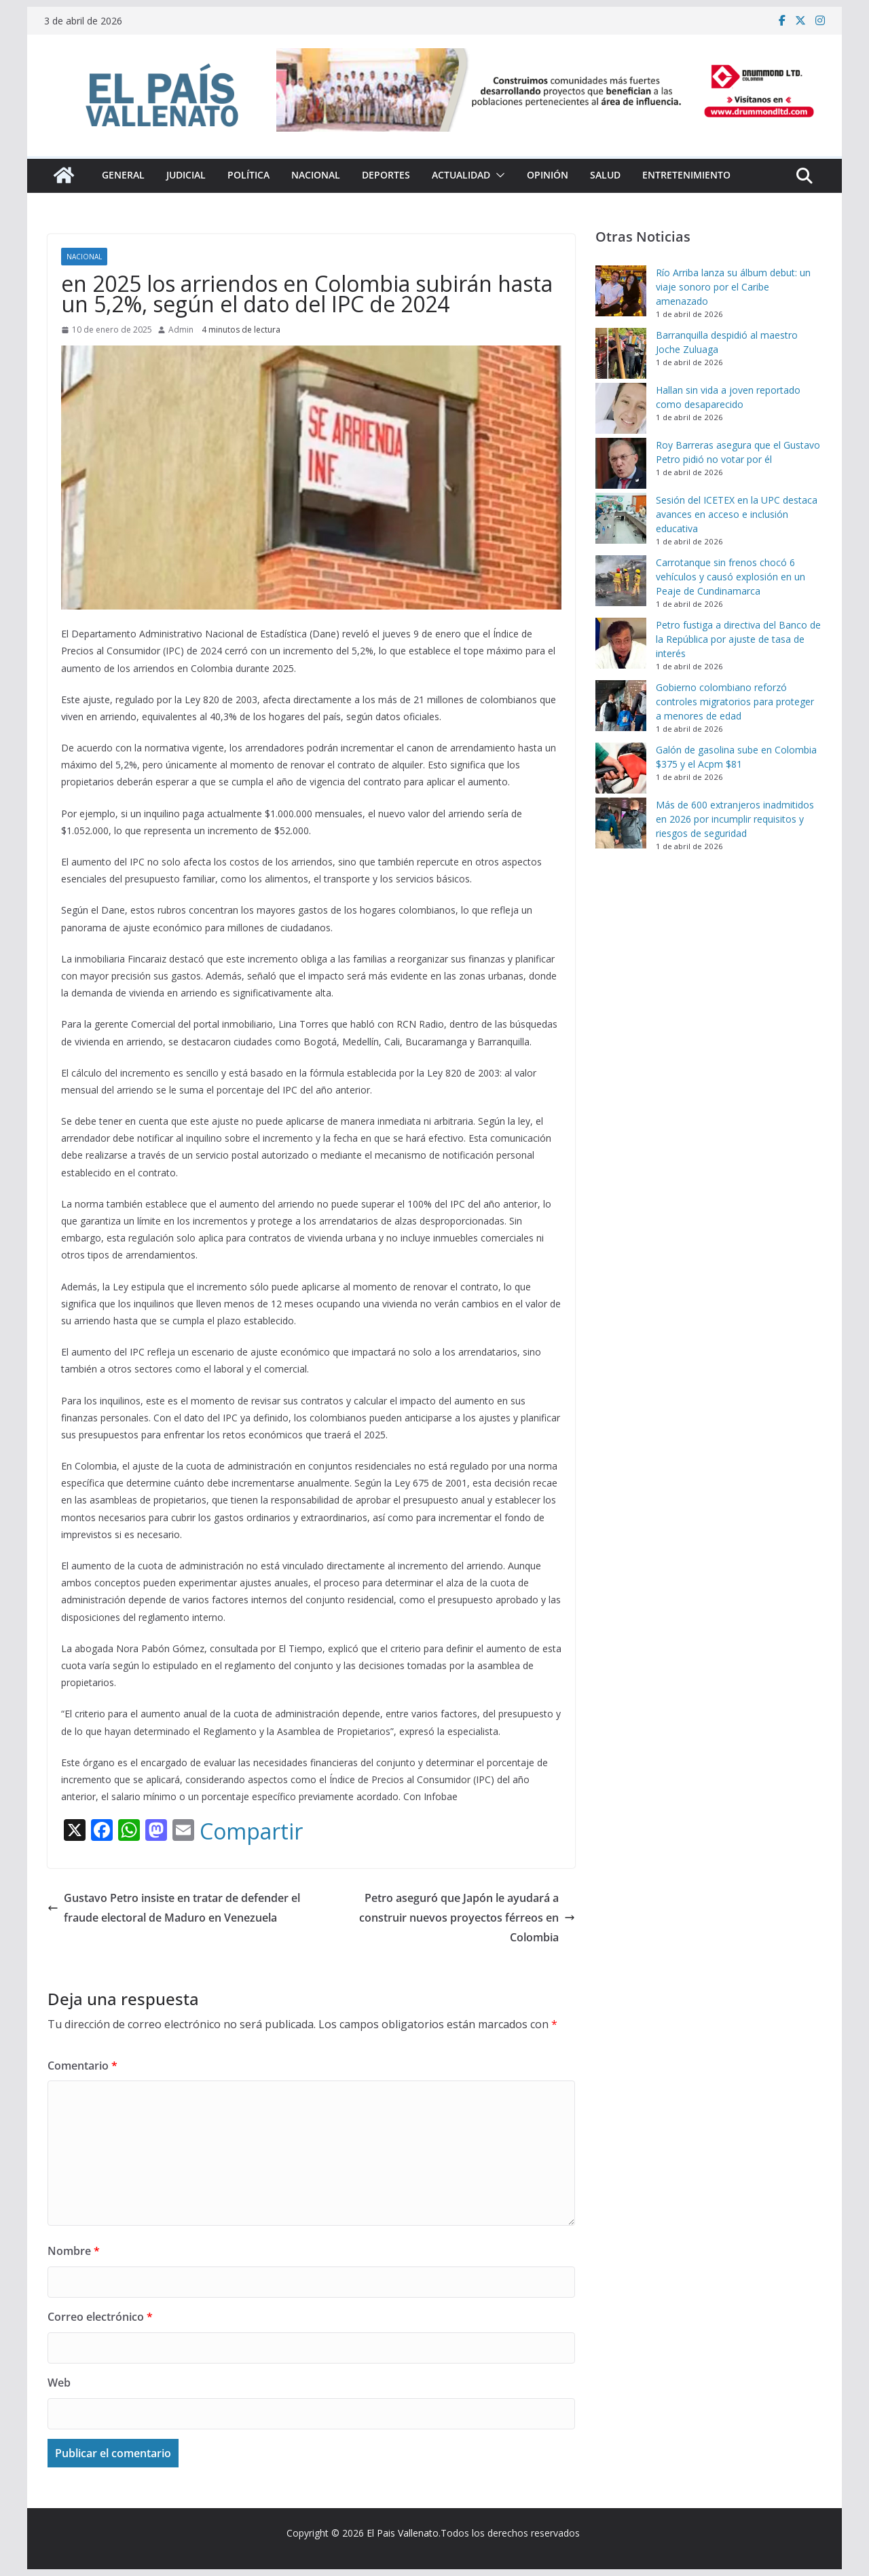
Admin (180, 329)
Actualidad (461, 174)
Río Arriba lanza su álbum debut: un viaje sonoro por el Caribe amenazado (733, 286)
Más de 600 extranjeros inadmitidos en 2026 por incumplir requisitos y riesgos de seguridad (735, 819)
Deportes (386, 174)
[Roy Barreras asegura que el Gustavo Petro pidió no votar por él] (620, 463)
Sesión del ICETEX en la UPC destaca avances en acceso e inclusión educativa (736, 514)
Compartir (251, 1831)
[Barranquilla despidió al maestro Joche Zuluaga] (620, 353)
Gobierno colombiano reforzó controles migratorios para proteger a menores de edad (735, 701)
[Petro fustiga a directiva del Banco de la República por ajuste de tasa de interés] (620, 643)
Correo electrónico (100, 2316)
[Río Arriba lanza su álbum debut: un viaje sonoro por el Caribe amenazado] (620, 290)
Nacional (315, 174)
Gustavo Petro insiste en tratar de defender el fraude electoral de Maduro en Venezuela (174, 1907)
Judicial (186, 174)
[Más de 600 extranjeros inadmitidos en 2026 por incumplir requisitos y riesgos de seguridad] (620, 823)
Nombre (74, 2250)
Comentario (82, 2065)
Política (248, 174)
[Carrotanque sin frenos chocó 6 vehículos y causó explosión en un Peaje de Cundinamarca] (620, 580)
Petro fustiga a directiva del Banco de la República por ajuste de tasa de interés (738, 639)
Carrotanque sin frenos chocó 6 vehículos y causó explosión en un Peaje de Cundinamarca (730, 576)
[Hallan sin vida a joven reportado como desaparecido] (620, 408)
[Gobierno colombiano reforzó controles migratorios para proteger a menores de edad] (620, 705)
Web (59, 2382)
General (123, 174)
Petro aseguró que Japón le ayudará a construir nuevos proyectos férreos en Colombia (467, 1917)
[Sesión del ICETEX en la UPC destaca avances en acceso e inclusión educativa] (620, 518)
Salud (605, 174)
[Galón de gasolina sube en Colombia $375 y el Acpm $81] (620, 768)
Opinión (547, 174)
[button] (497, 175)
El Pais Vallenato (403, 2532)
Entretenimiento (686, 174)
